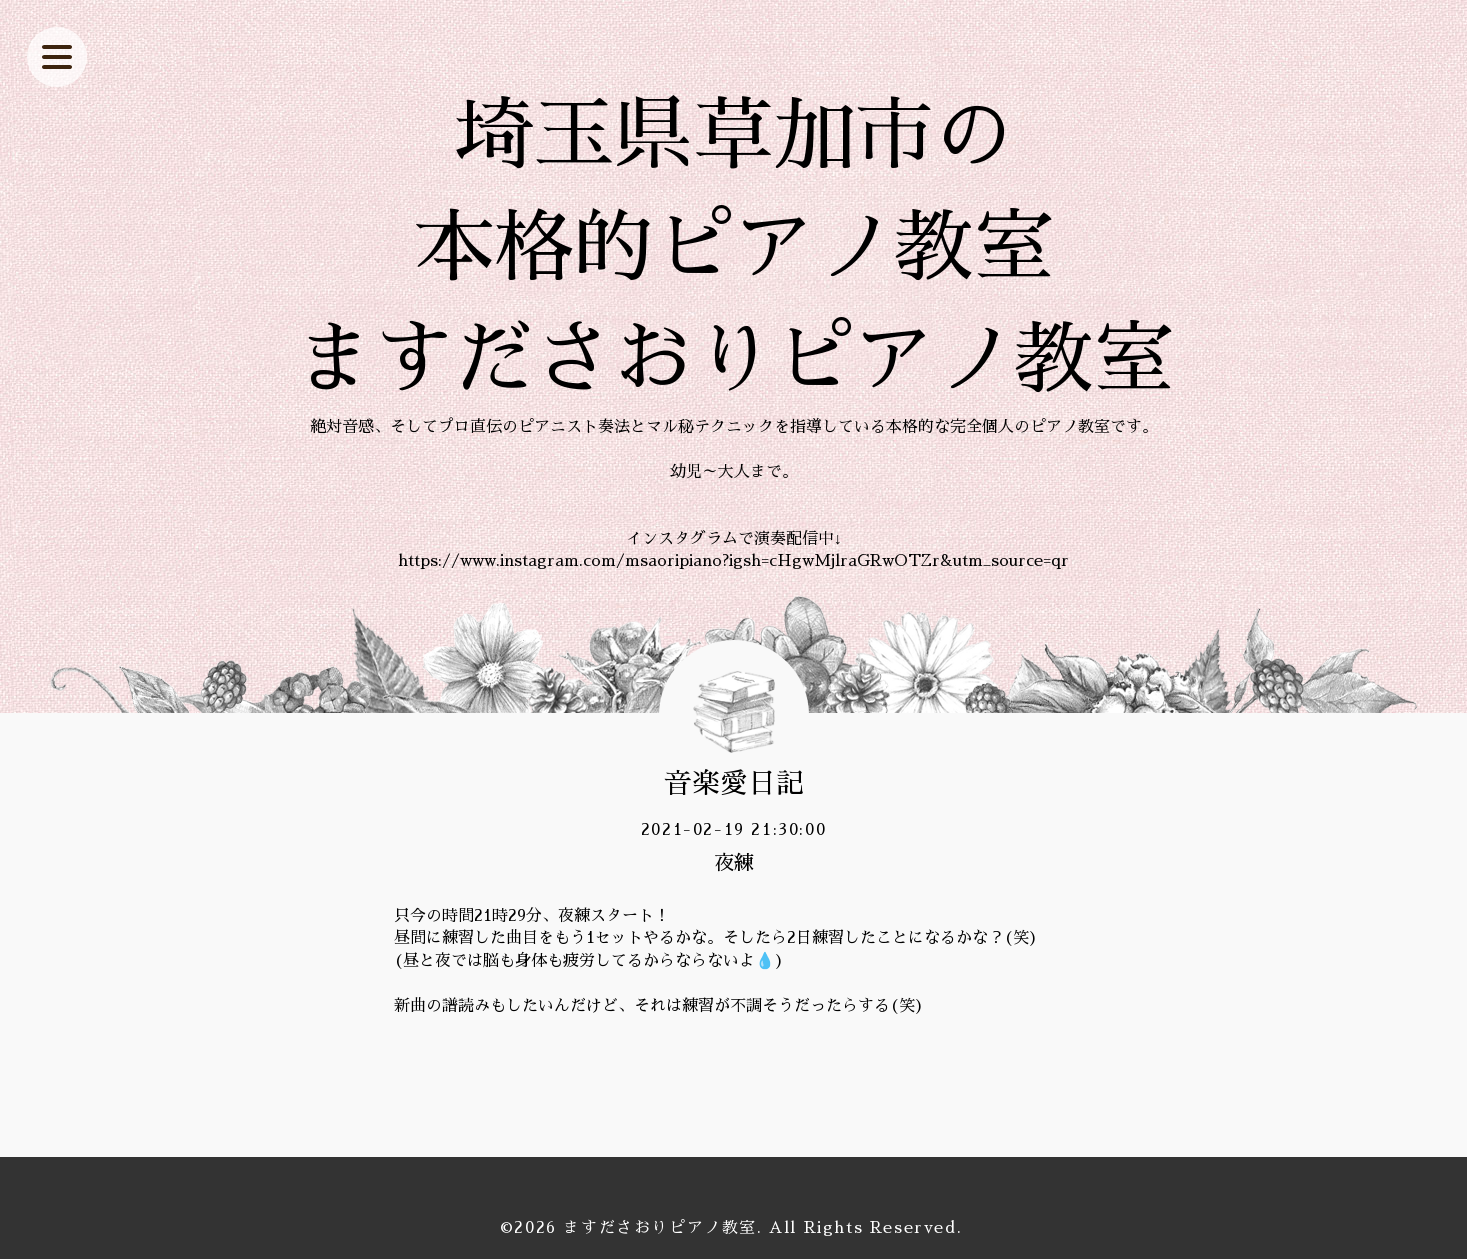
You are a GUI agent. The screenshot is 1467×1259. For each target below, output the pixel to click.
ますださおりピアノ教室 (660, 1228)
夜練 (734, 863)
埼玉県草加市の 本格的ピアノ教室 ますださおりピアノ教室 (734, 248)
